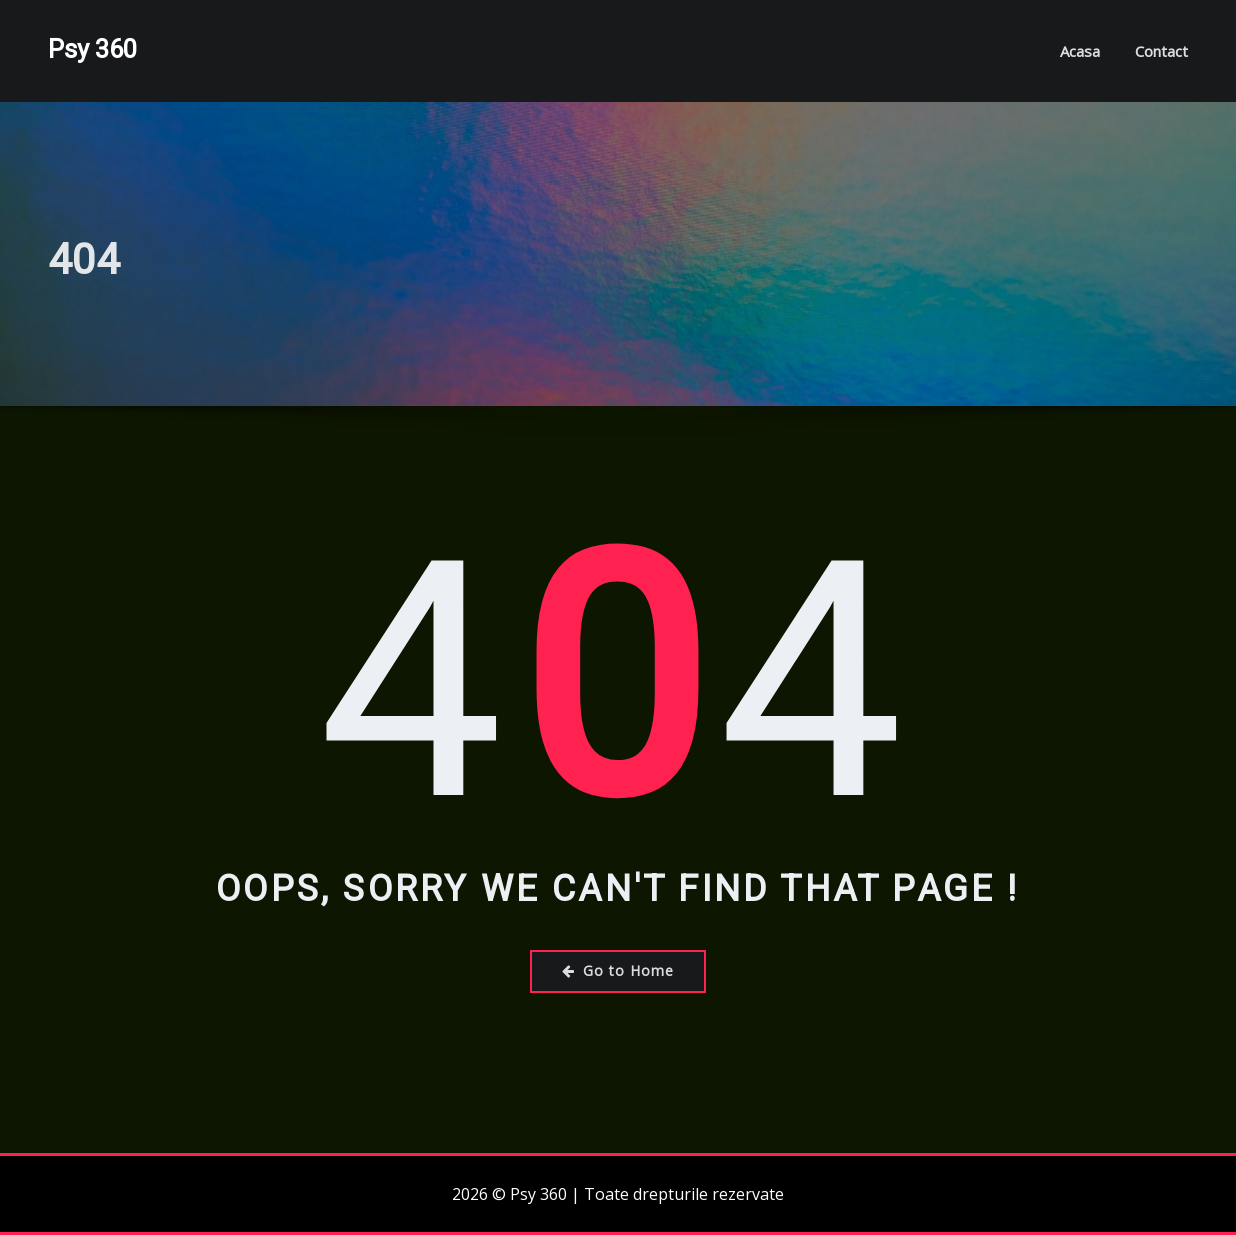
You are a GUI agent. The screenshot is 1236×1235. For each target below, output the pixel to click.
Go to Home (618, 970)
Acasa (1080, 51)
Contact (1161, 51)
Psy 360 (92, 49)
